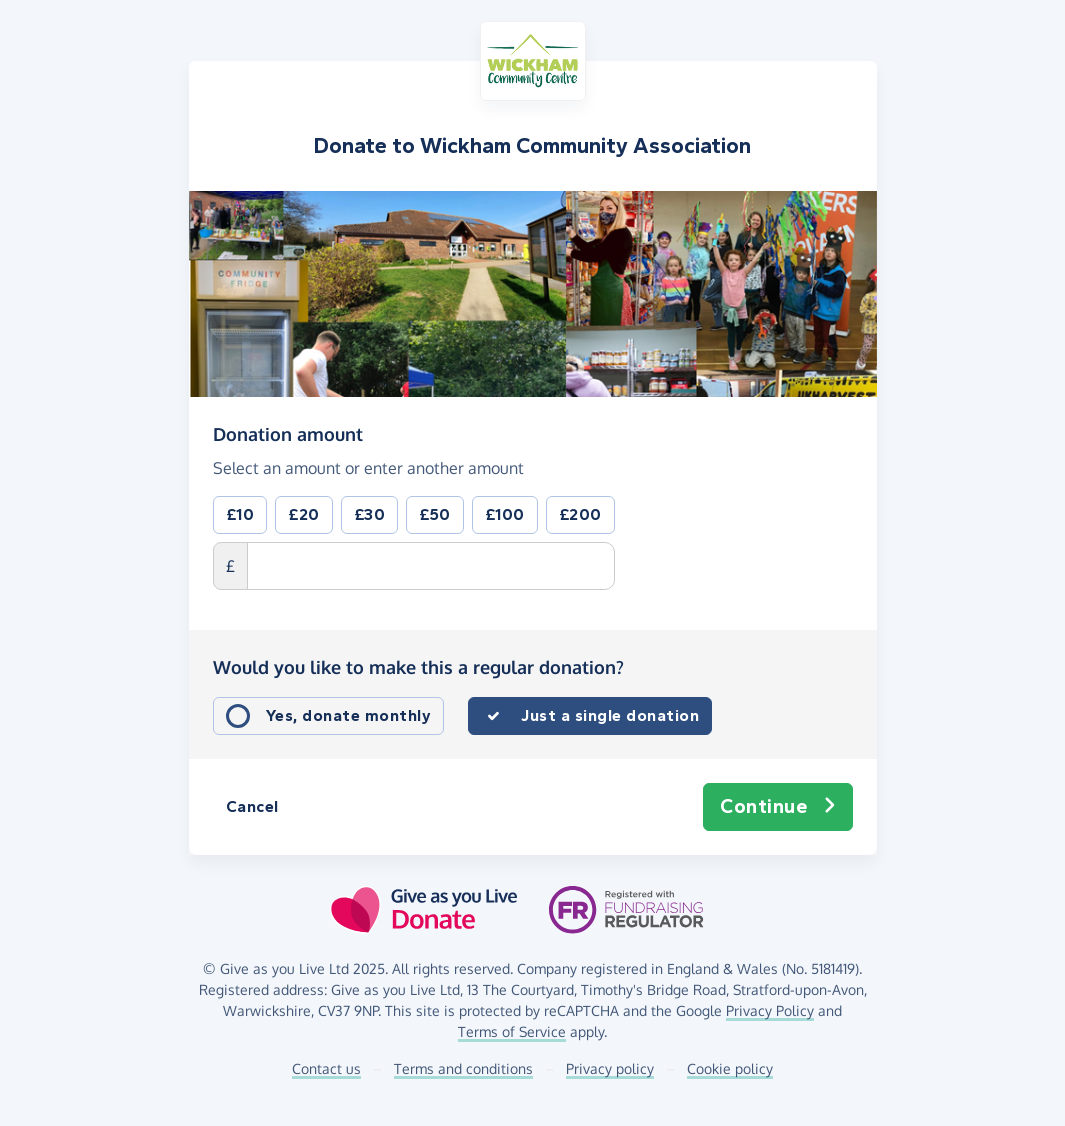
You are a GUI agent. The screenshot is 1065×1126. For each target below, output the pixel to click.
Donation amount (288, 434)
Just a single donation (610, 715)
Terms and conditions (463, 1068)
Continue (778, 807)
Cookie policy (730, 1068)
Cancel (252, 806)
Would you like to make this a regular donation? (418, 667)
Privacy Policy (770, 1010)
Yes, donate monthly (349, 715)
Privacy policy (610, 1068)
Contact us (326, 1068)
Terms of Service (512, 1031)
